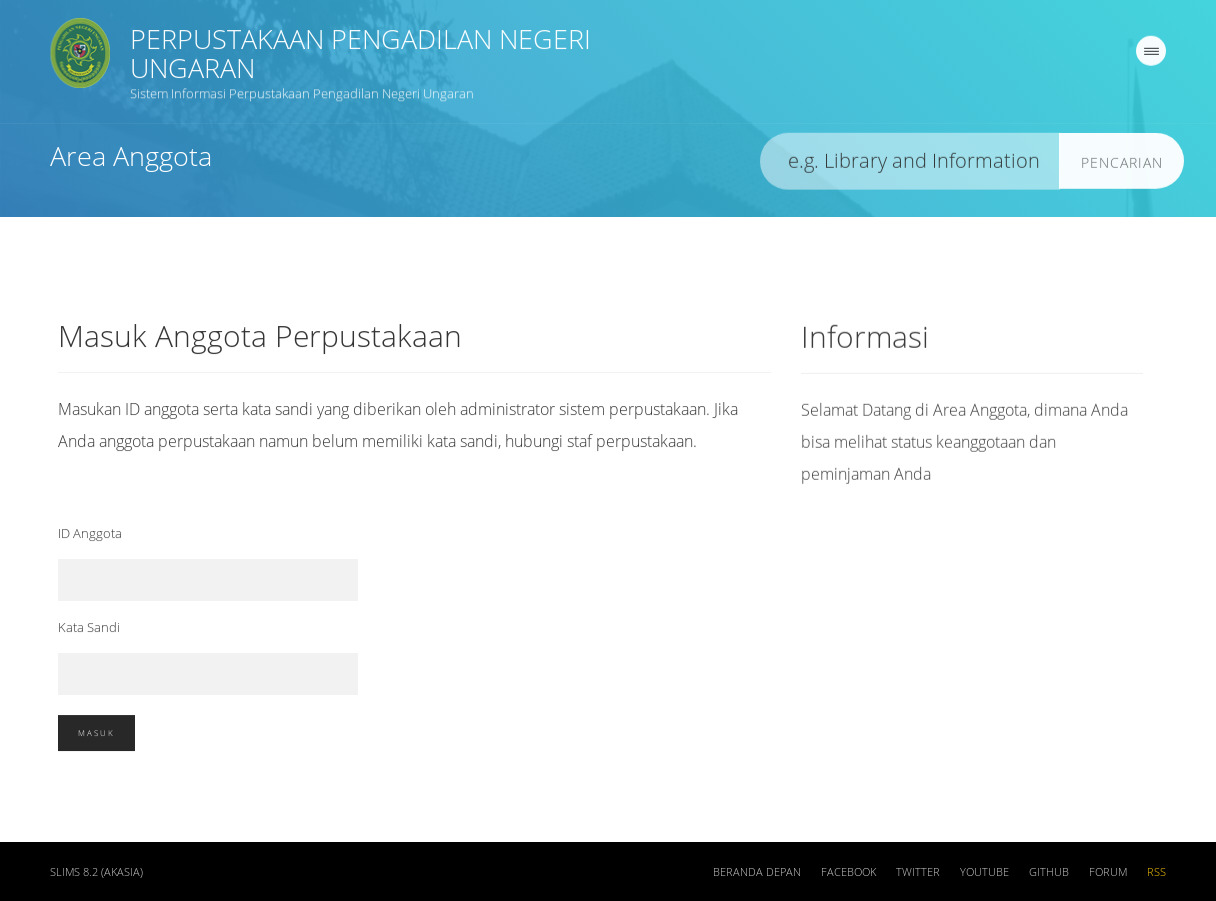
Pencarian (1122, 166)
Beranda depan (757, 876)
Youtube (984, 876)
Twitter (918, 876)
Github (1049, 876)
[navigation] (1151, 55)
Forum (1108, 876)
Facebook (848, 876)
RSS (1156, 876)
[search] (910, 165)
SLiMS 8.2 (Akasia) (96, 876)
